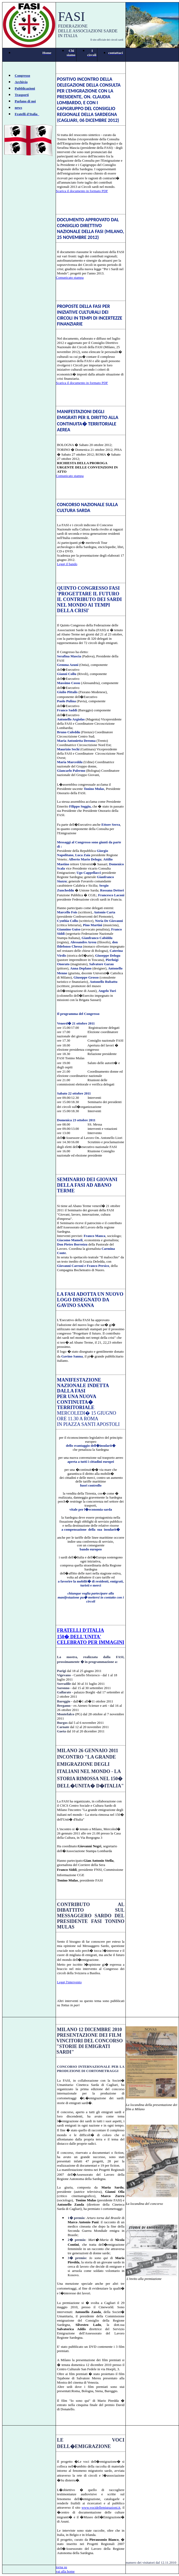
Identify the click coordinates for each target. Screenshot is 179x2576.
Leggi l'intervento (69, 1982)
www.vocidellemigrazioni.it (101, 2507)
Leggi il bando (67, 564)
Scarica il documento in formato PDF (82, 191)
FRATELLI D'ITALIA (80, 1630)
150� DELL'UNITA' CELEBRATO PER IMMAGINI (90, 1639)
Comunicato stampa (70, 278)
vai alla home (65, 2571)
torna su (61, 2567)
